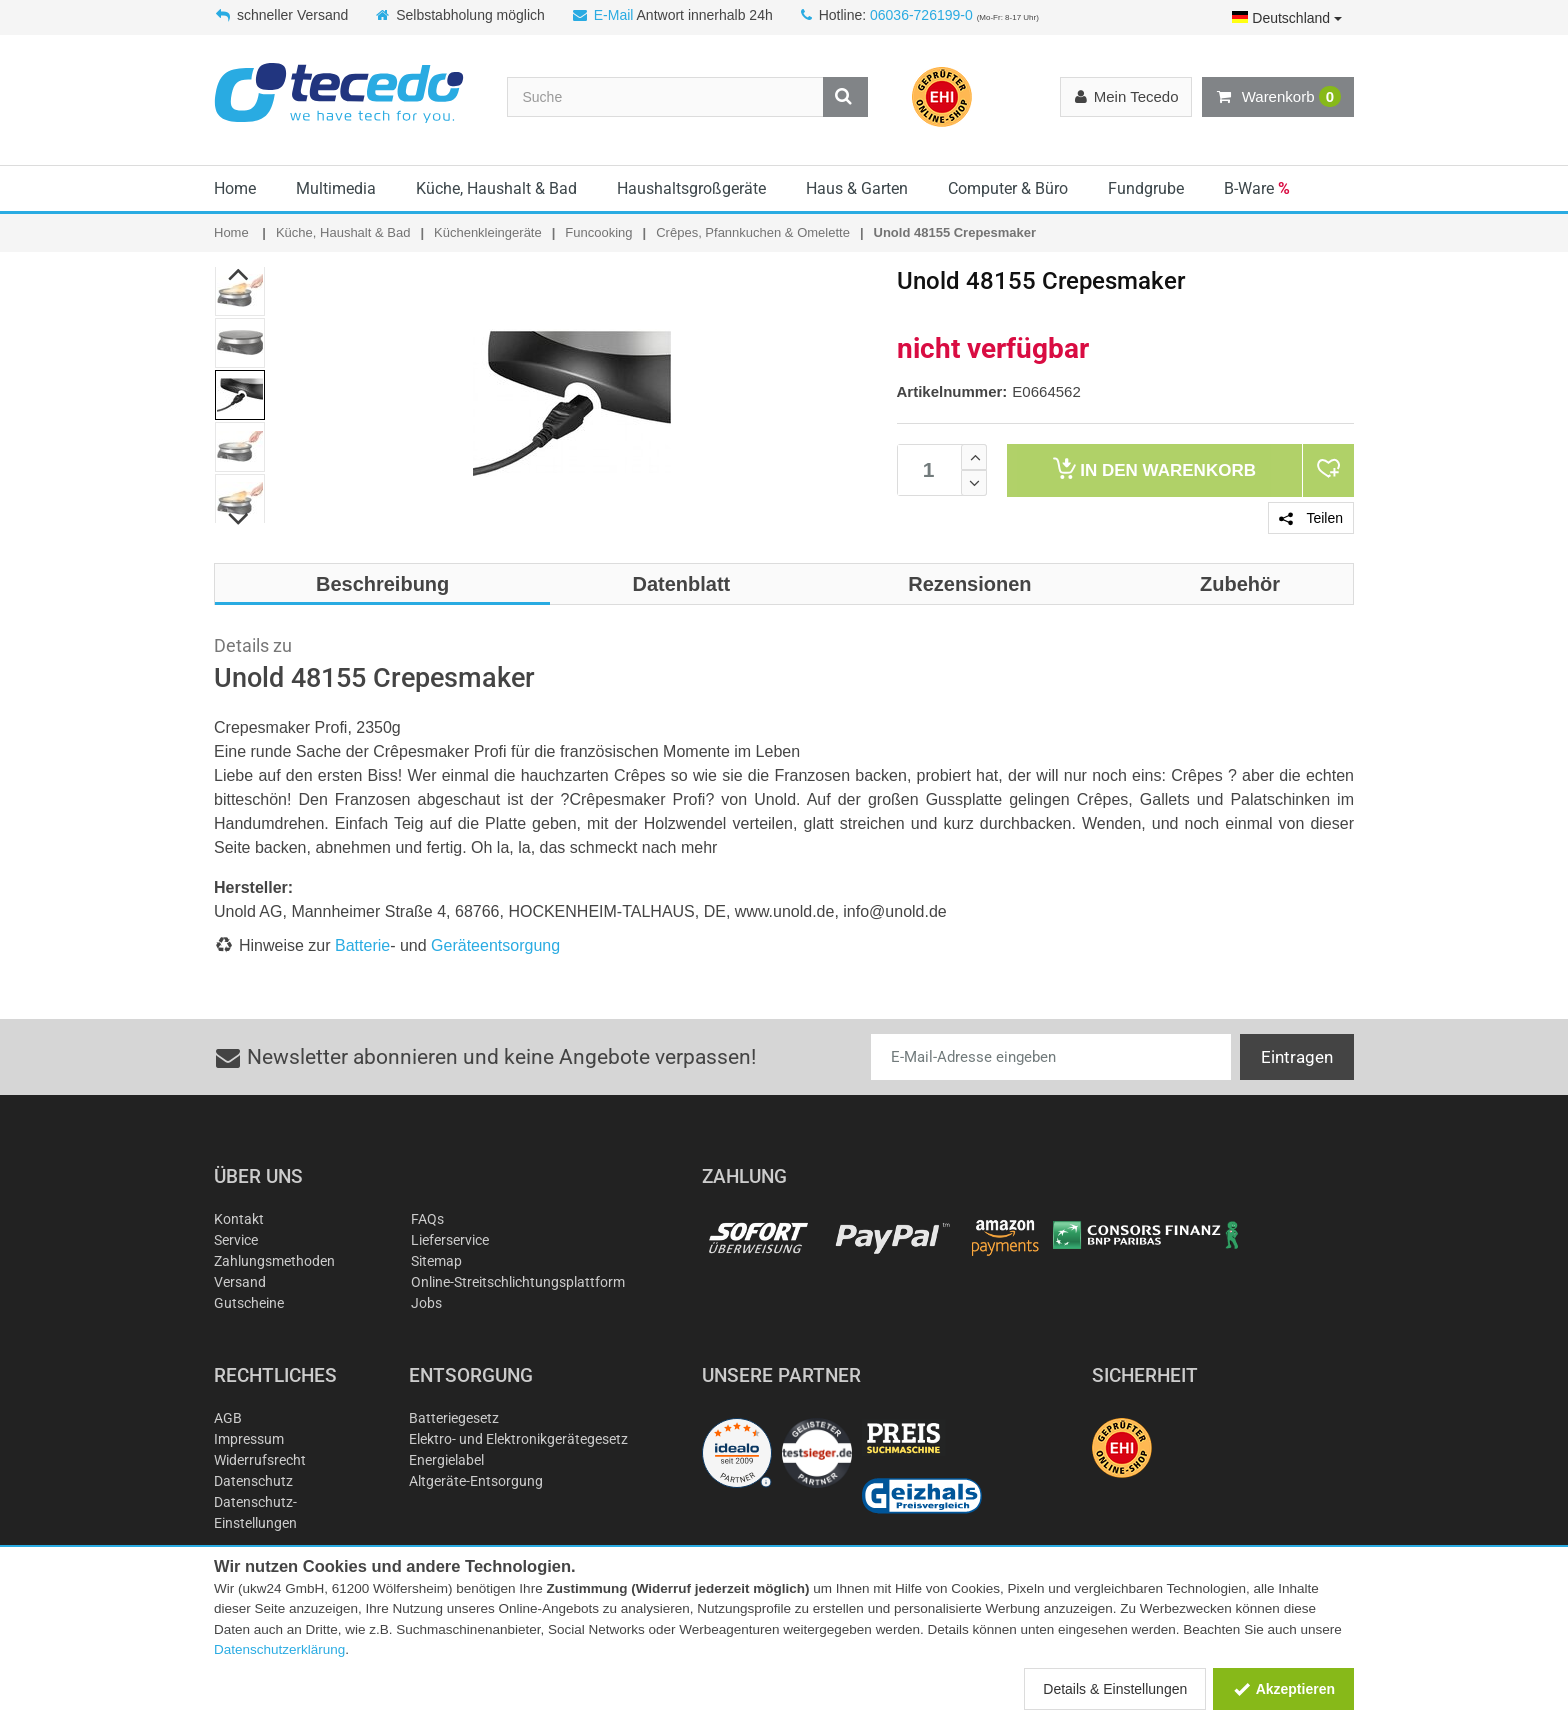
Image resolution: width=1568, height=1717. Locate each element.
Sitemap (436, 1261)
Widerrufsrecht (260, 1460)
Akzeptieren (1283, 1689)
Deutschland (1287, 18)
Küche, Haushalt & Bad (496, 188)
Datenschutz (253, 1481)
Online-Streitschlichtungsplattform (518, 1282)
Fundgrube (1146, 188)
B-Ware (1257, 188)
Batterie (362, 945)
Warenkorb (1278, 97)
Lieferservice (450, 1240)
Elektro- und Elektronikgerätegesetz (518, 1439)
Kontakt (239, 1219)
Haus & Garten (857, 188)
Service (236, 1240)
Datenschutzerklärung (279, 1649)
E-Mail (614, 15)
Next (239, 519)
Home (235, 188)
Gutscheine (249, 1303)
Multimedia (336, 188)
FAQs (427, 1219)
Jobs (426, 1303)
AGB (228, 1418)
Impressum (249, 1439)
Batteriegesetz (454, 1418)
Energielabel (446, 1460)
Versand (240, 1282)
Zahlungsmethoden (274, 1261)
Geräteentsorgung (495, 945)
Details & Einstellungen (1115, 1689)
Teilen (1311, 518)
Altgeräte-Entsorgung (476, 1481)
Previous (239, 274)
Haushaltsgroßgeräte (691, 188)
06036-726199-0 (921, 15)
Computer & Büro (1008, 188)
